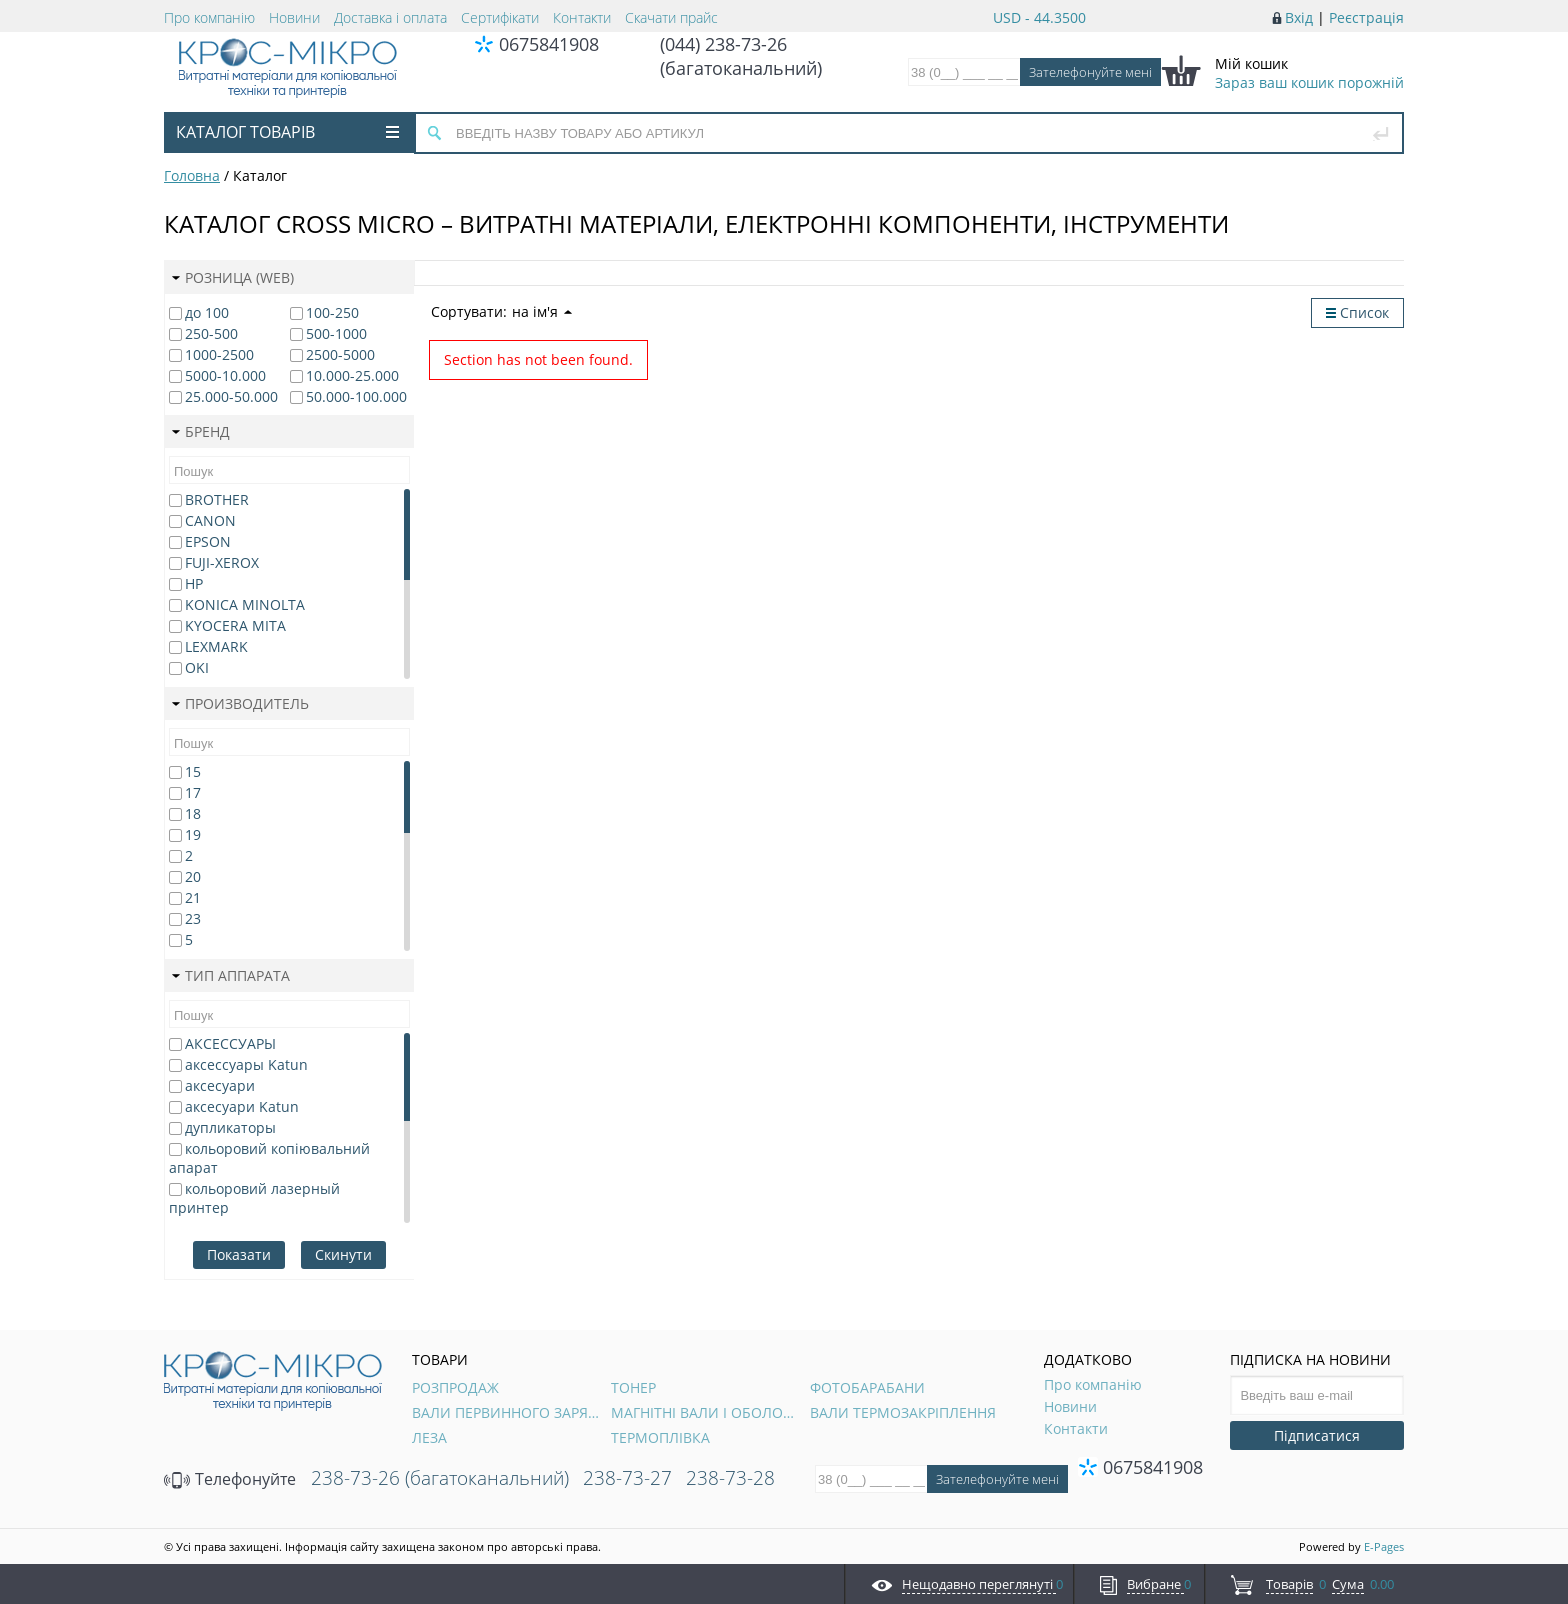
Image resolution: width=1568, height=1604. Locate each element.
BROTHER (217, 499)
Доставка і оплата (390, 17)
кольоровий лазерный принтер (254, 1198)
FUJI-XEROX (222, 562)
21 (193, 897)
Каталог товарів (287, 132)
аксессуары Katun (246, 1064)
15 (193, 771)
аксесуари (220, 1085)
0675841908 (549, 44)
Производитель (240, 703)
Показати (239, 1254)
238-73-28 (730, 1478)
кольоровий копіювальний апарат (269, 1158)
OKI (197, 667)
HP (194, 583)
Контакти (582, 17)
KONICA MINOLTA (245, 604)
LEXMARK (216, 646)
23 (193, 918)
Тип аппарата (231, 975)
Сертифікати (500, 17)
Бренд (201, 431)
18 (193, 813)
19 (193, 834)
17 (193, 792)
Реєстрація (1366, 17)
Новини (294, 17)
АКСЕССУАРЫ (230, 1043)
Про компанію (209, 17)
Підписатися (1317, 1435)
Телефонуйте (230, 1479)
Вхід (1299, 17)
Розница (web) (233, 277)
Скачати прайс (671, 17)
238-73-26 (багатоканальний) (440, 1478)
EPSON (208, 541)
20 (193, 876)
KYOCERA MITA (235, 625)
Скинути (343, 1254)
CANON (210, 520)
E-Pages (1384, 1546)
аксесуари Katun (242, 1106)
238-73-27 (627, 1478)
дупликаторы (230, 1127)
